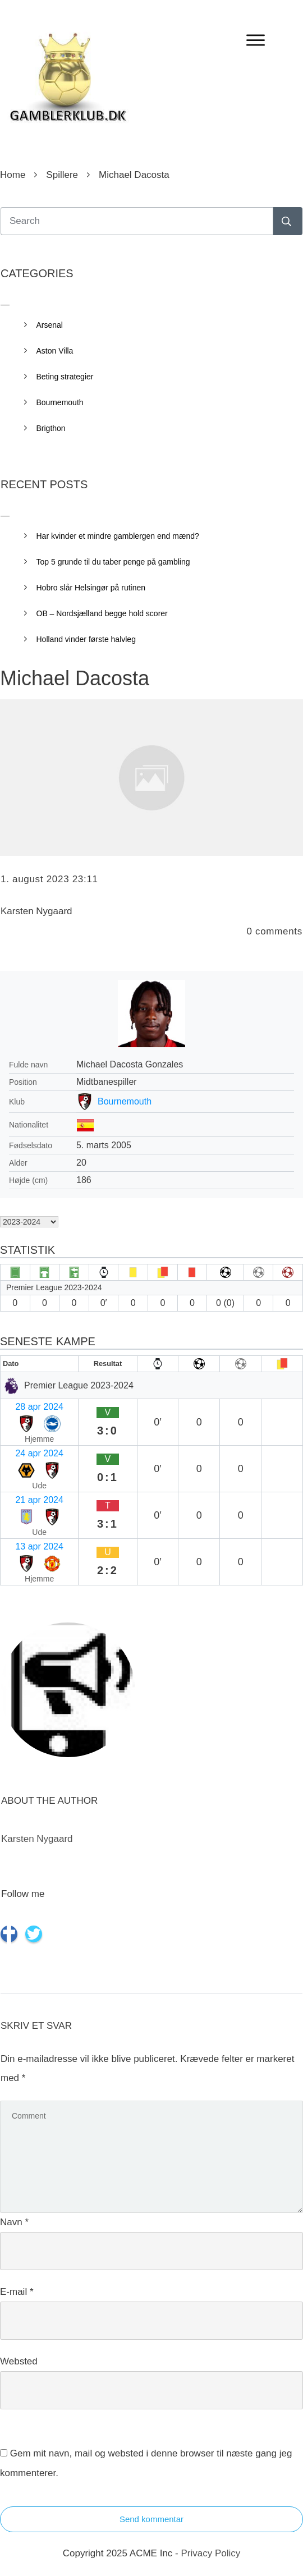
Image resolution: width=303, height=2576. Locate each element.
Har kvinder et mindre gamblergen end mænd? (117, 535)
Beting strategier (65, 376)
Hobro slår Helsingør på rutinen (91, 587)
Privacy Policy (210, 2553)
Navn (14, 2222)
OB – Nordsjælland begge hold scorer (102, 613)
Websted (19, 2361)
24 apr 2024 (39, 1453)
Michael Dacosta (74, 678)
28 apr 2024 (39, 1406)
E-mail (17, 2291)
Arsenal (49, 324)
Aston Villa (55, 350)
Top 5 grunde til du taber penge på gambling (113, 561)
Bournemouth (125, 1101)
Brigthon (51, 428)
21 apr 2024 (39, 1500)
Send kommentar (151, 2519)
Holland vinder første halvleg (86, 639)
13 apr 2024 (39, 1546)
